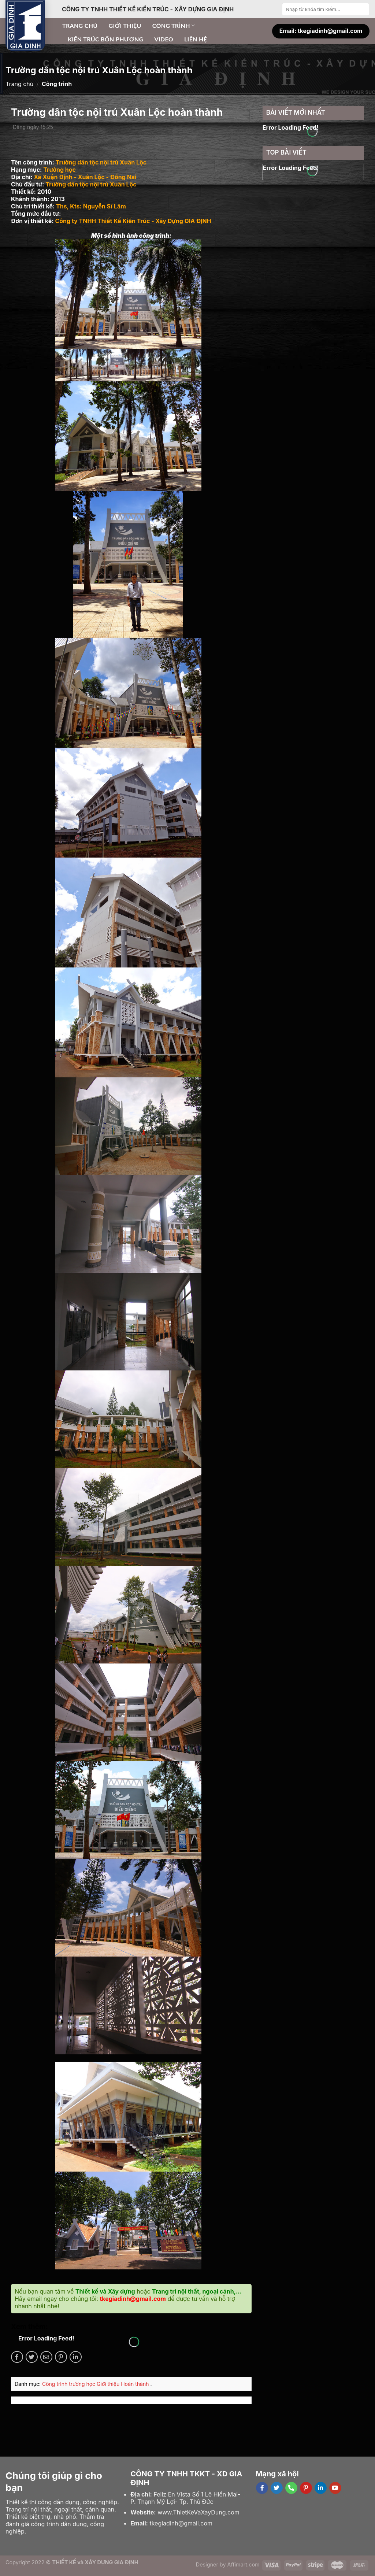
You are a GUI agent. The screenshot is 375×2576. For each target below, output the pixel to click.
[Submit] (363, 9)
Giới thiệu (125, 25)
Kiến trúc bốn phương (105, 39)
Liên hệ (195, 39)
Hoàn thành (135, 2384)
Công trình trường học (69, 2384)
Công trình (173, 25)
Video (163, 39)
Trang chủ (80, 25)
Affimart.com (243, 2564)
